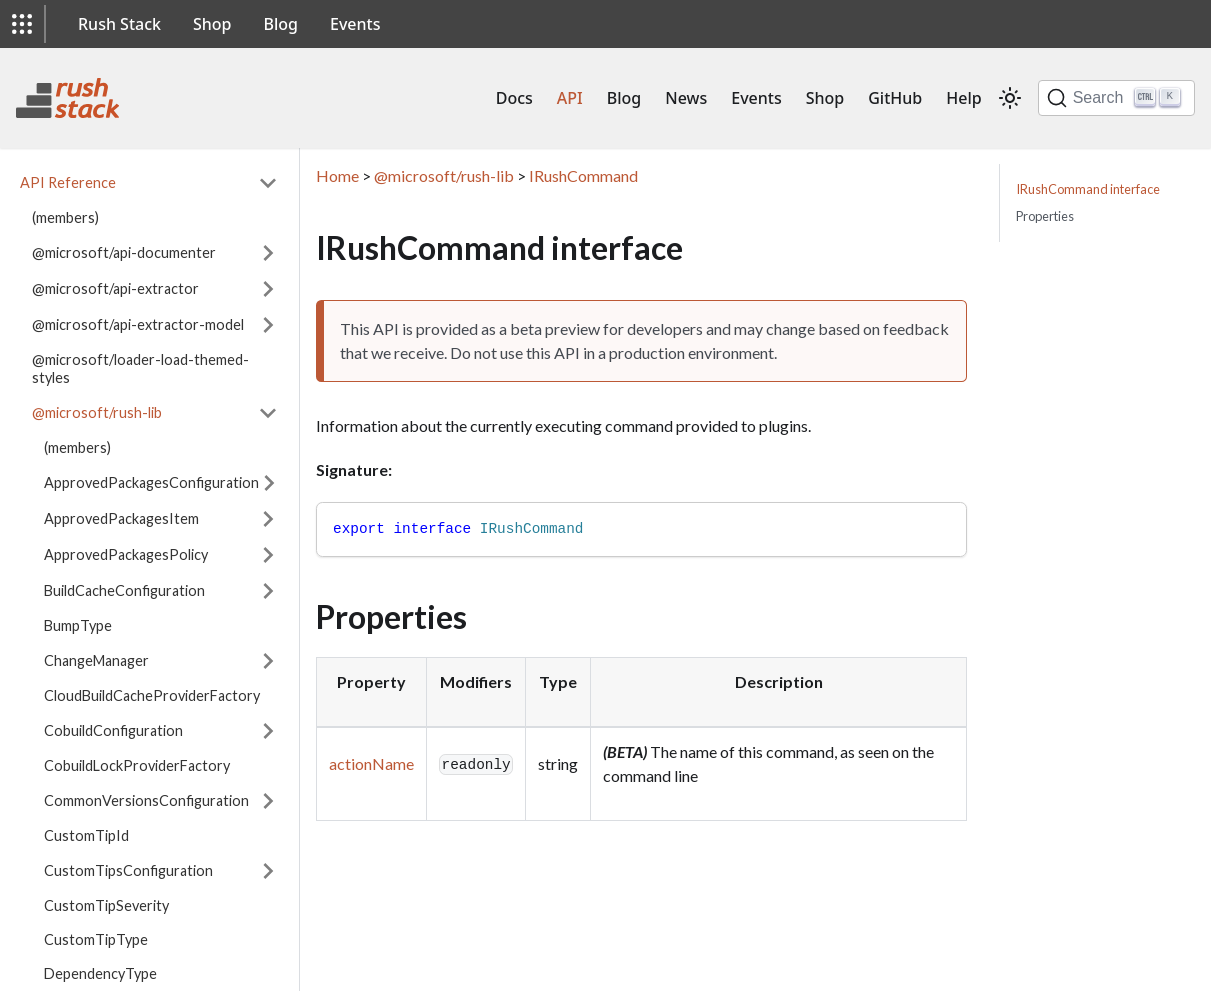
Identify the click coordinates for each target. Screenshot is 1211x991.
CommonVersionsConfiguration (146, 800)
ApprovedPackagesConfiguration (151, 482)
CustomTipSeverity (106, 905)
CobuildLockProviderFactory (137, 765)
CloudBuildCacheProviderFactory (152, 695)
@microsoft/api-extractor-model (138, 324)
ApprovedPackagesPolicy (126, 554)
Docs (514, 98)
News (686, 98)
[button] (22, 24)
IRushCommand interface (1088, 189)
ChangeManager (96, 660)
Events (355, 24)
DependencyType (100, 973)
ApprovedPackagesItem (121, 518)
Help (963, 98)
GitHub (895, 98)
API (570, 98)
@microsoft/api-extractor (115, 288)
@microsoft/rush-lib (97, 412)
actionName (371, 763)
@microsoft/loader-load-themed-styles (140, 368)
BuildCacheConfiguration (124, 590)
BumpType (78, 625)
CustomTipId (86, 835)
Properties (1045, 216)
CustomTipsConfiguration (128, 870)
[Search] (1116, 98)
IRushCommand (583, 175)
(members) (65, 217)
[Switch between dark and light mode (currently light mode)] (1010, 98)
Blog (281, 24)
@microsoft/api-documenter (124, 252)
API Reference (68, 182)
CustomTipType (96, 939)
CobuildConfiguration (113, 730)
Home (337, 175)
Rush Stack (119, 24)
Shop (212, 24)
